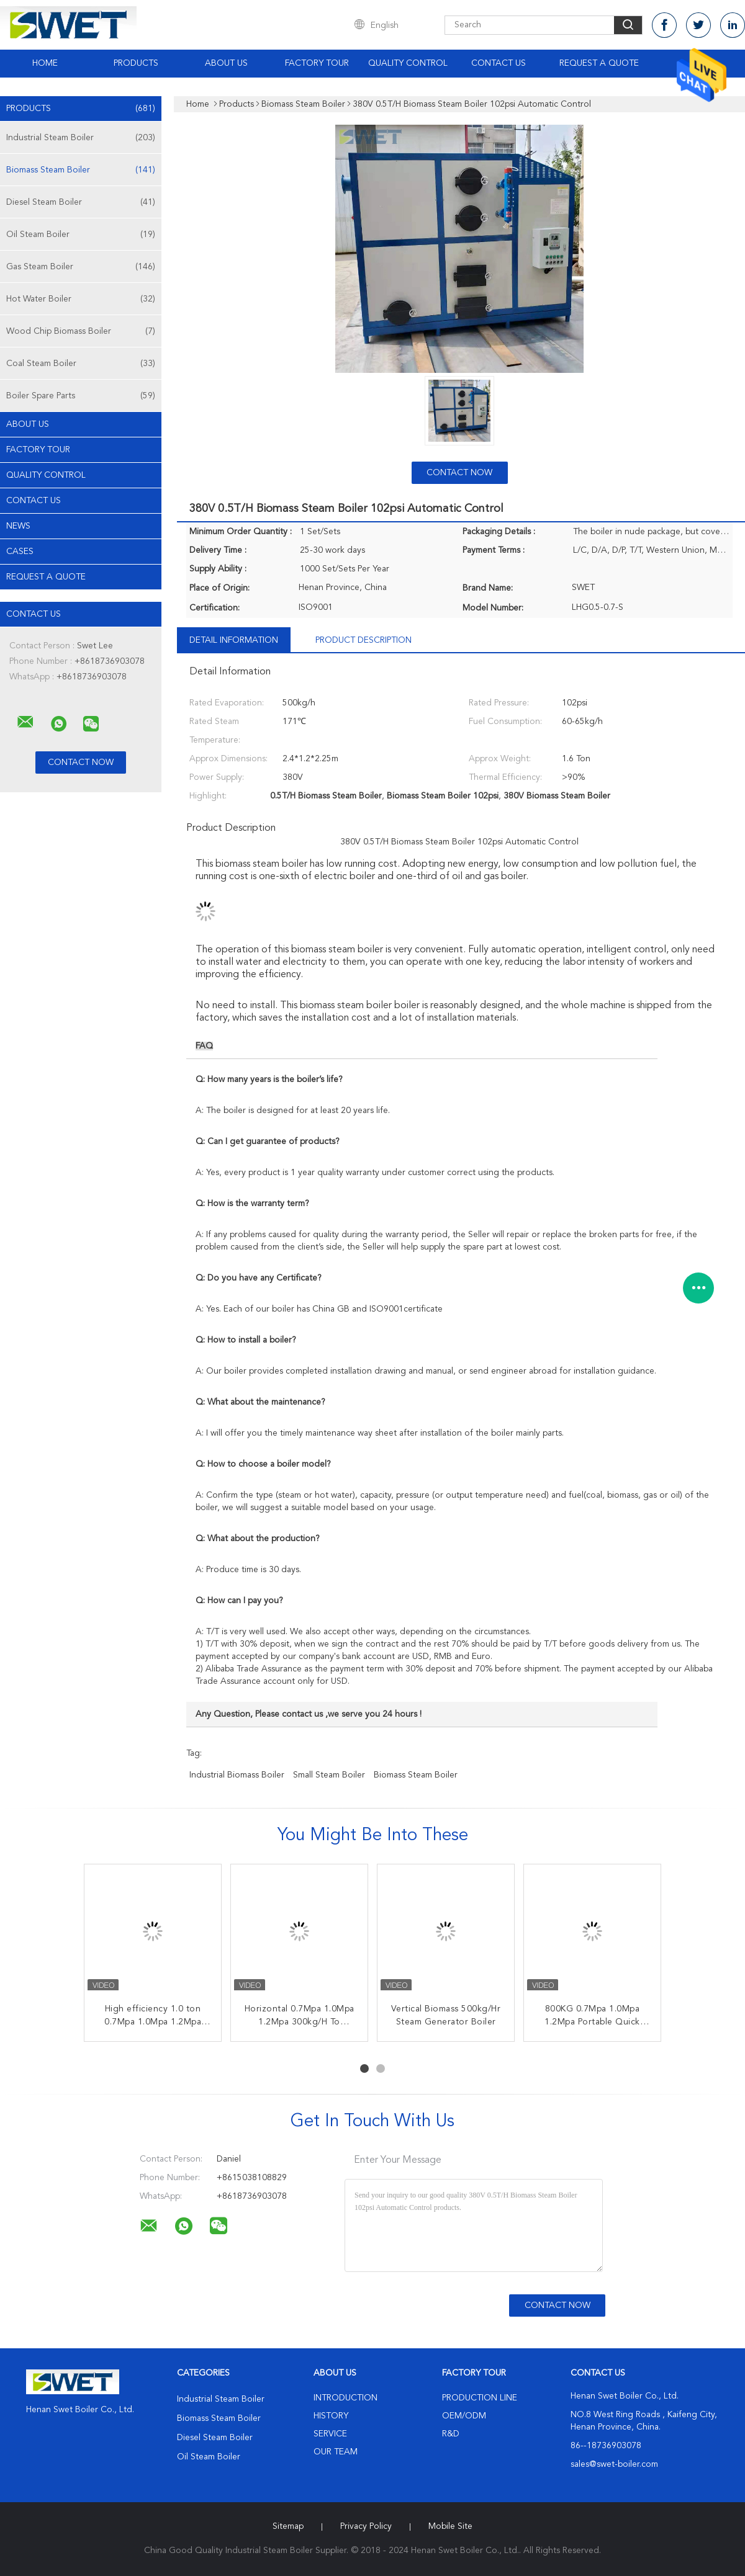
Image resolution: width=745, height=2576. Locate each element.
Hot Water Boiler (80, 299)
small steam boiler (329, 1775)
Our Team (336, 2452)
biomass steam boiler (416, 1775)
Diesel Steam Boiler (80, 202)
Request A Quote (599, 63)
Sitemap (288, 2526)
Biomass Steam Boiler (80, 170)
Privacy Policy (366, 2526)
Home (45, 63)
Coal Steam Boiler (80, 363)
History (331, 2416)
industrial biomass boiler (236, 1775)
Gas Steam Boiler (80, 267)
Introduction (345, 2398)
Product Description (363, 640)
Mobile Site (450, 2526)
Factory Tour (317, 63)
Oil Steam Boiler (80, 234)
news (18, 526)
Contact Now (459, 472)
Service (330, 2434)
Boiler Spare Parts (80, 396)
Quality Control (408, 63)
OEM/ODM (464, 2416)
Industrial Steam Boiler (80, 138)
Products (136, 63)
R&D (450, 2434)
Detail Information (233, 640)
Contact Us (498, 63)
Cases (20, 551)
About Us (226, 63)
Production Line (479, 2398)
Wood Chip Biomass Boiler (80, 331)
